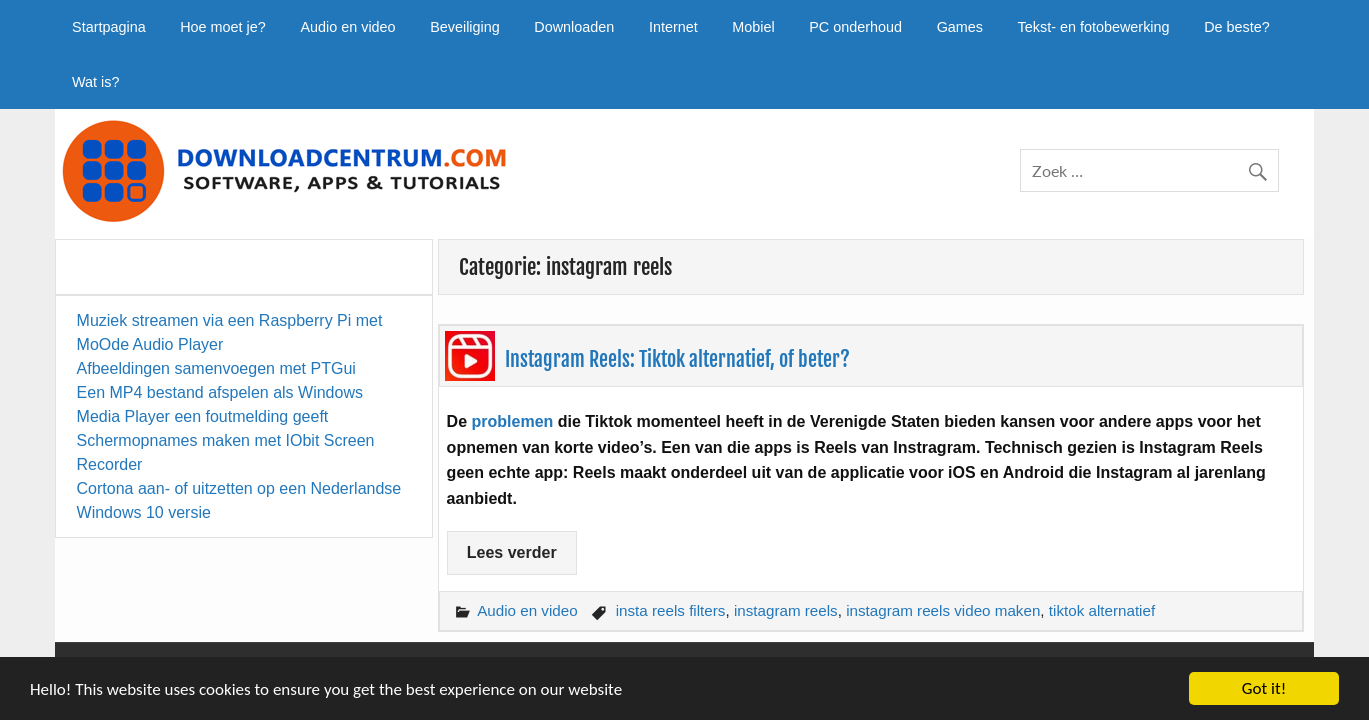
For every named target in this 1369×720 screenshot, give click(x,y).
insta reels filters (671, 610)
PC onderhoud (855, 27)
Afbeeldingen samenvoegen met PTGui (216, 368)
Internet (673, 27)
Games (960, 27)
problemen (513, 421)
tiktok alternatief (1102, 610)
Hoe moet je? (223, 27)
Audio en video (347, 27)
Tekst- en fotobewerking (1094, 27)
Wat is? (95, 82)
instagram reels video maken (943, 610)
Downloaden (574, 27)
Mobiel (753, 27)
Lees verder (512, 552)
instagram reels (786, 610)
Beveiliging (465, 27)
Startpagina (109, 27)
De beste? (1237, 27)
